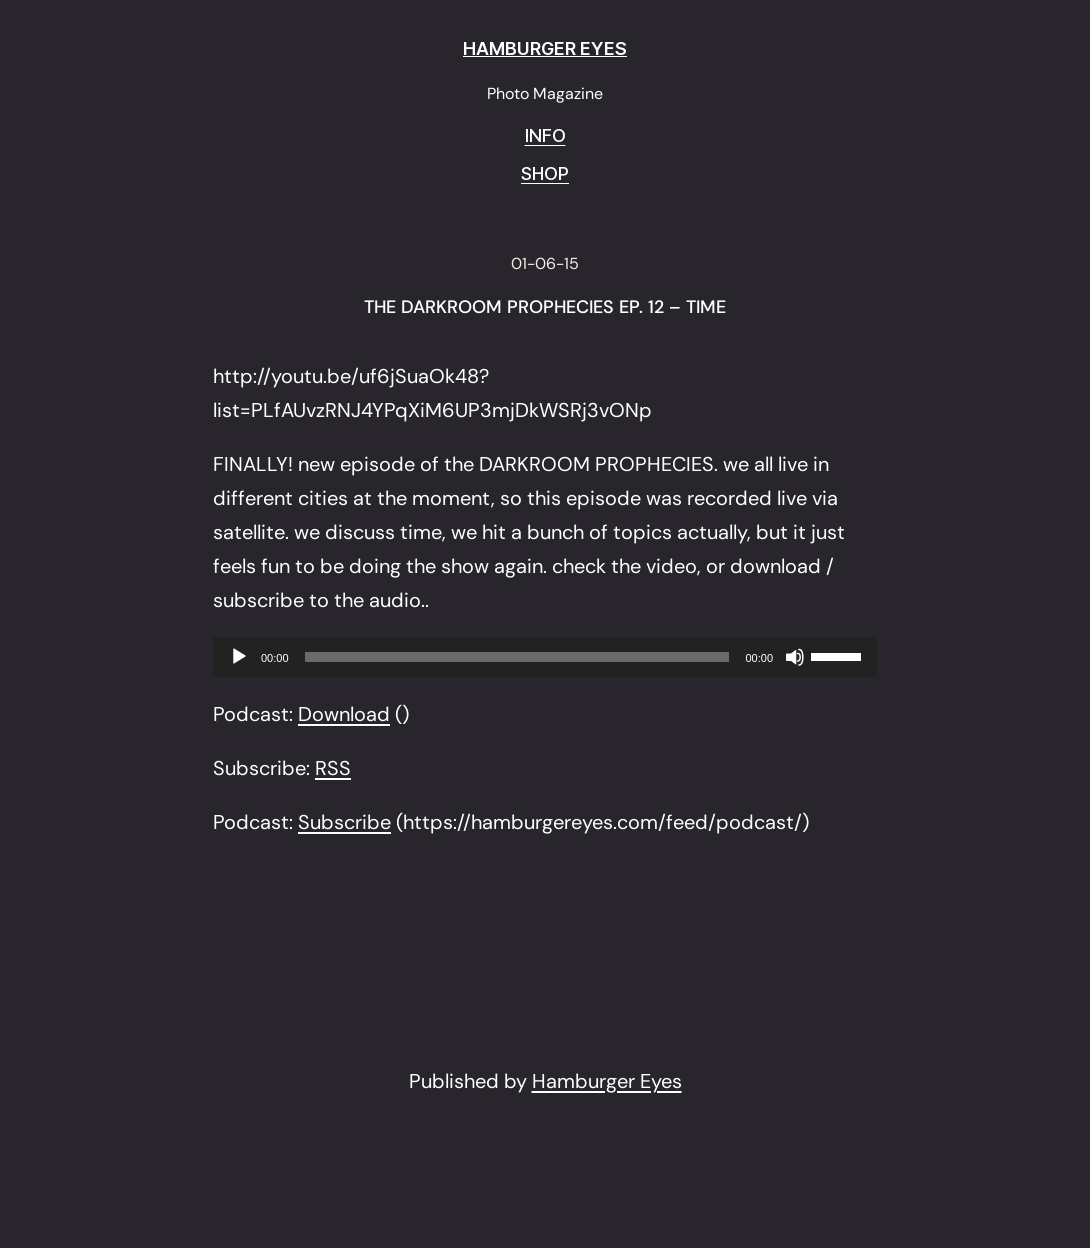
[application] (545, 657)
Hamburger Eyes (607, 1081)
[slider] (517, 657)
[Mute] (795, 657)
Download (344, 714)
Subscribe (344, 822)
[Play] (239, 657)
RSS (333, 768)
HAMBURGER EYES (545, 48)
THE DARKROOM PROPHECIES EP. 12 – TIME (545, 308)
